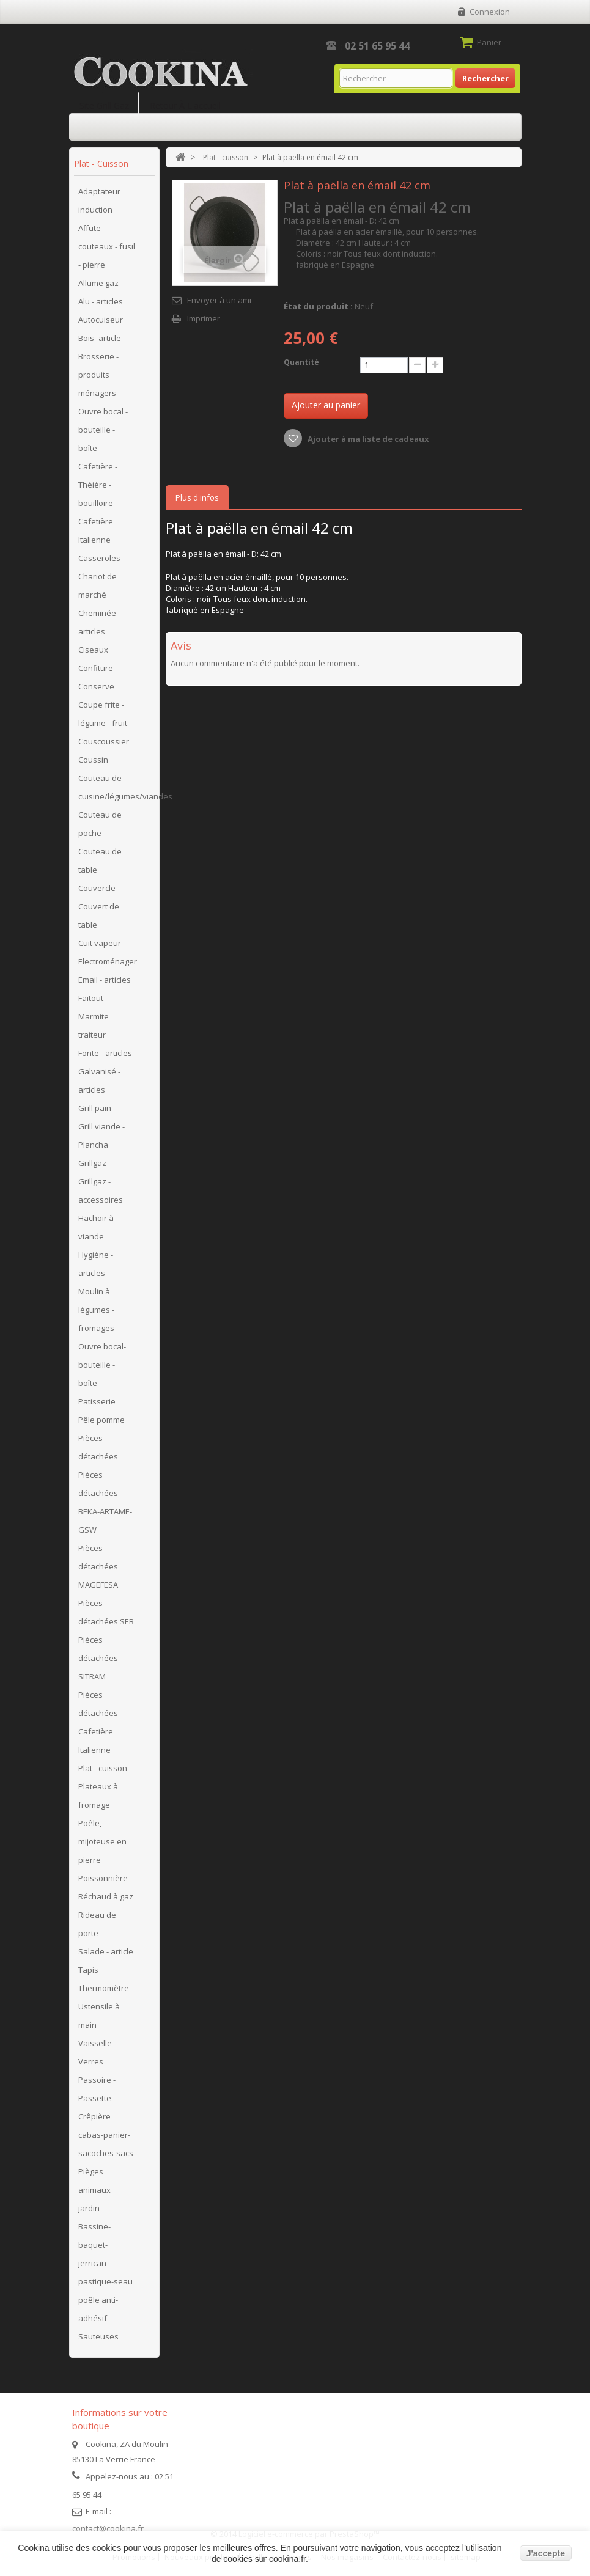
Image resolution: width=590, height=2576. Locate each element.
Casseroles (99, 557)
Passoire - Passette (97, 2089)
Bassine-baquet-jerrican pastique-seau (105, 2254)
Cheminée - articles (99, 622)
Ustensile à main (99, 2015)
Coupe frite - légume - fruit (102, 713)
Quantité (301, 362)
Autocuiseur (100, 319)
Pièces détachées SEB (106, 1612)
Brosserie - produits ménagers (98, 374)
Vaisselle (95, 2043)
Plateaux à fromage (98, 1795)
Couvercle (97, 888)
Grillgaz (92, 1163)
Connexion (490, 11)
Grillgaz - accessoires (100, 1190)
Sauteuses (98, 2336)
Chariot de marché (97, 585)
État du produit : (318, 306)
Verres (90, 2061)
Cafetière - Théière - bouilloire (97, 484)
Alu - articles (100, 301)
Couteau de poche (100, 823)
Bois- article (99, 337)
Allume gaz (98, 282)
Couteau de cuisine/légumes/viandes (115, 787)
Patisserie (97, 1401)
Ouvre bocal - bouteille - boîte (103, 429)
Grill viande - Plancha (101, 1135)
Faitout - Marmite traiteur (93, 1016)
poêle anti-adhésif (98, 2309)
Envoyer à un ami (219, 300)
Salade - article (105, 1951)
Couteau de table (100, 860)
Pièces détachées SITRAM (98, 1658)
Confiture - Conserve (97, 677)
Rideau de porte (97, 1924)
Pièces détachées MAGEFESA (98, 1566)
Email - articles (104, 979)
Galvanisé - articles (99, 1080)
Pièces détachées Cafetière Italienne (98, 1722)
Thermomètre (103, 1988)
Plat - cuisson (102, 1768)
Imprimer (203, 318)
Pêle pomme (101, 1419)
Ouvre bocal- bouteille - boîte (102, 1365)
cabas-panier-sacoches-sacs (105, 2144)
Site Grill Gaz (104, 105)
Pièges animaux (94, 2180)
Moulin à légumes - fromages (96, 1310)
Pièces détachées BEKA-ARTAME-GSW (105, 1502)
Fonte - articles (105, 1053)
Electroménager (107, 961)
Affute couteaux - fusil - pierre (106, 246)
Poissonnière (103, 1878)
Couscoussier (103, 741)
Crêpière (94, 2116)
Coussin (93, 759)
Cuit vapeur (99, 943)
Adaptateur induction (99, 200)
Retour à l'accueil (185, 105)
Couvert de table (98, 915)
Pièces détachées (98, 1447)
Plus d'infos (197, 497)
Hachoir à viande (96, 1227)
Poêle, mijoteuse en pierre (102, 1841)
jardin (89, 2208)
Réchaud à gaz (105, 1896)
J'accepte (545, 2553)
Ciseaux (93, 649)
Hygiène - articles (95, 1264)
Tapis (88, 1969)
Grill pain (94, 1108)
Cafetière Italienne (95, 530)
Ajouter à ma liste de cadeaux (367, 438)
